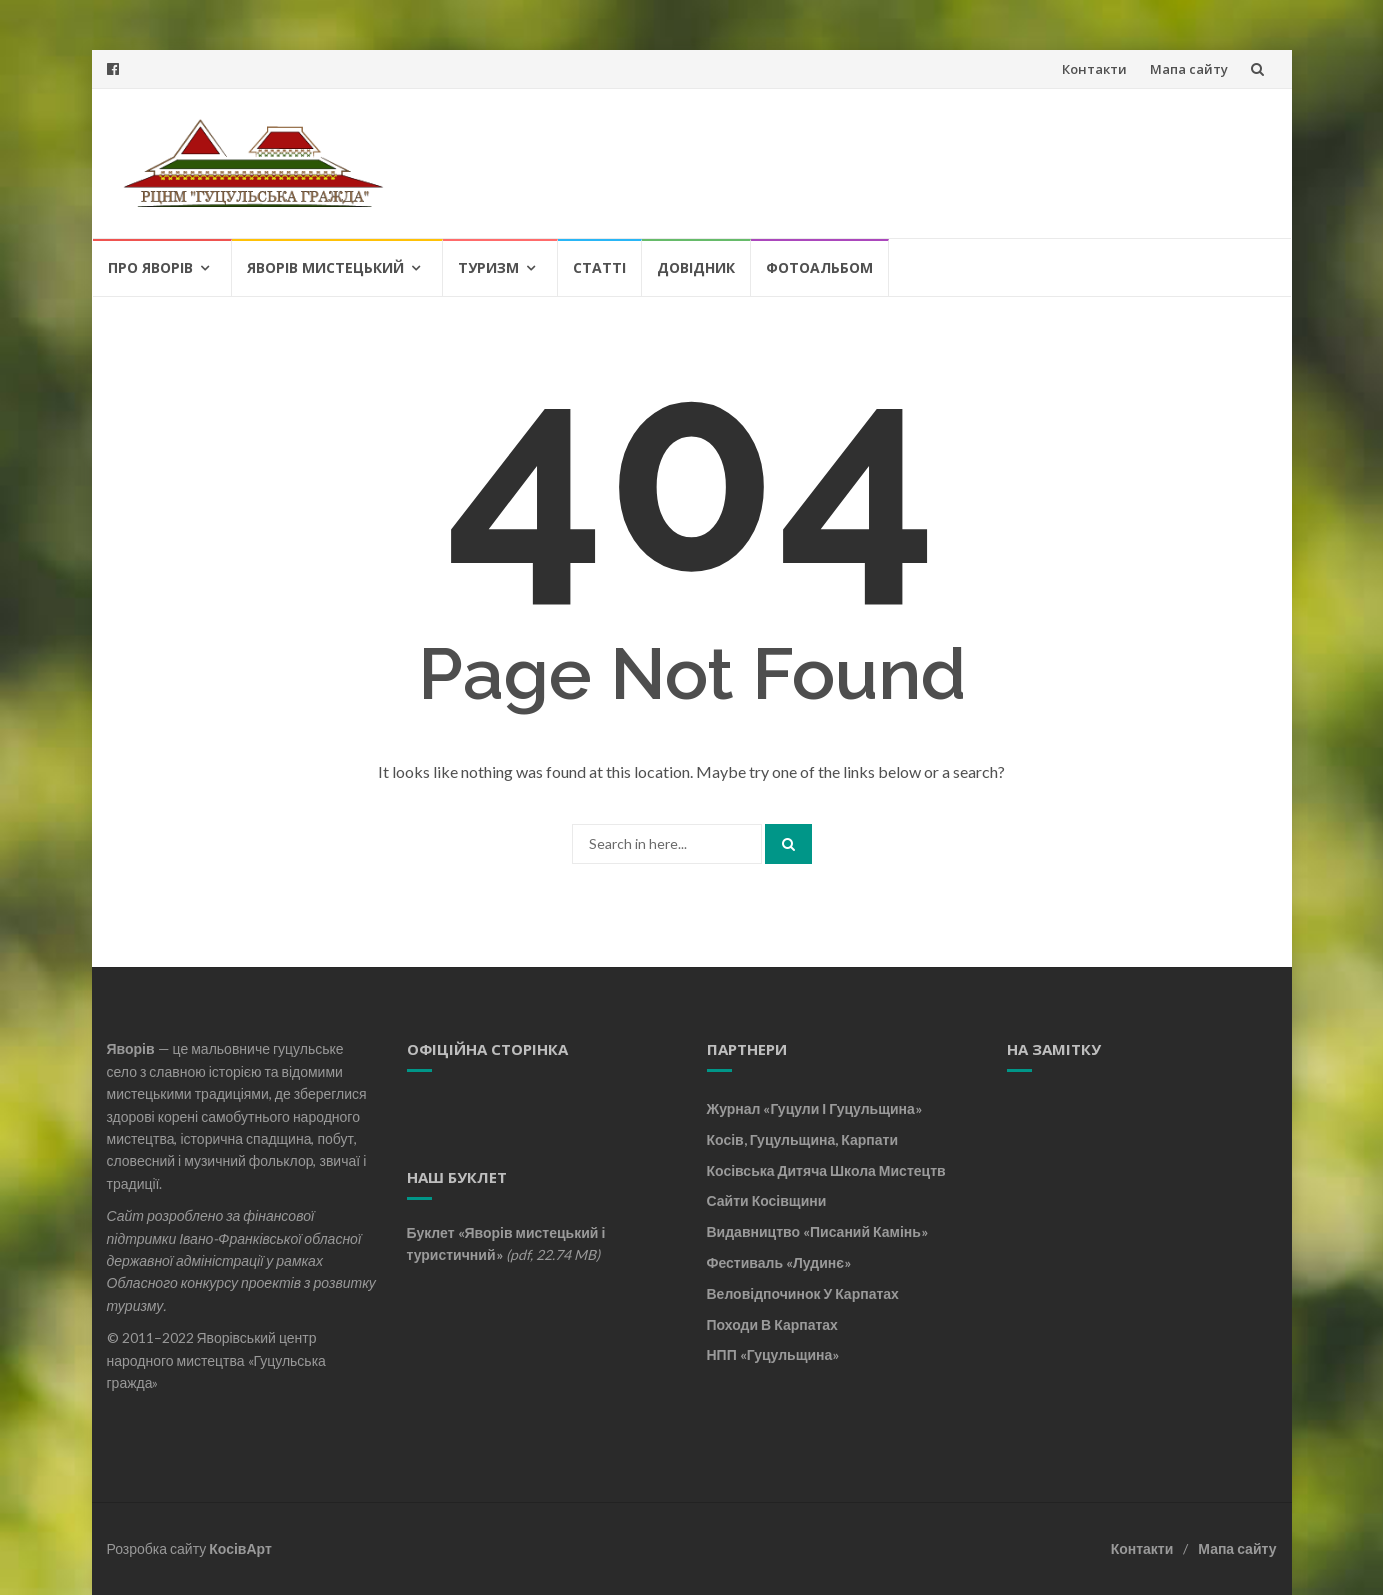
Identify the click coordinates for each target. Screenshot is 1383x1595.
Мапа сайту (1189, 69)
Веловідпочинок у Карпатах (803, 1293)
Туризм (488, 267)
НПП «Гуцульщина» (773, 1354)
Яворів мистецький (325, 267)
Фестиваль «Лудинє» (779, 1262)
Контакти (1094, 69)
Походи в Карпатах (772, 1324)
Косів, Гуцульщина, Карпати (803, 1139)
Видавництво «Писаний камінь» (817, 1231)
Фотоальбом (819, 267)
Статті (599, 267)
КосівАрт (240, 1548)
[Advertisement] (1132, 1219)
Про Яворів (150, 267)
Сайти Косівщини (767, 1200)
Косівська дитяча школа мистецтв (826, 1170)
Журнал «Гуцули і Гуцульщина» (814, 1108)
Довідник (696, 267)
